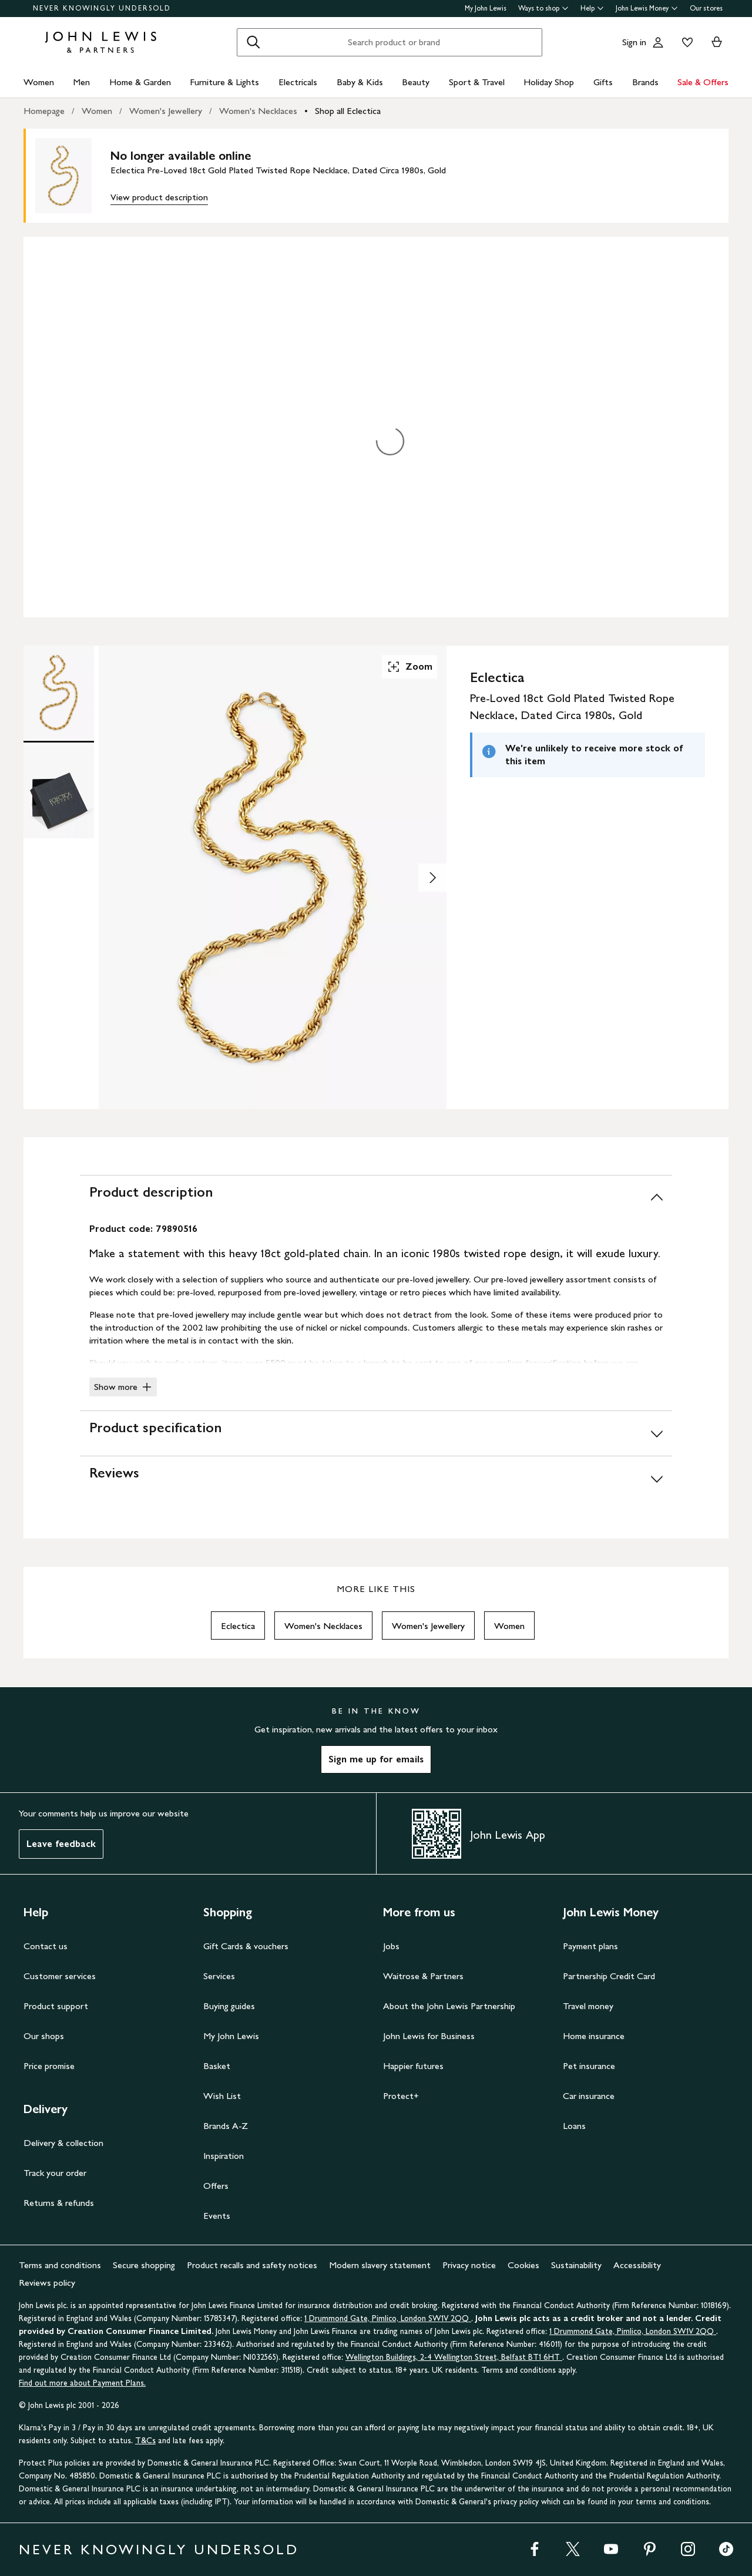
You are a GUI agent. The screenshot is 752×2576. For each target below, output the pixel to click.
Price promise (49, 2065)
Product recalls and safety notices (252, 2265)
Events (216, 2215)
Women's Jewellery (165, 110)
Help (592, 8)
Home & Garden (140, 82)
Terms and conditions (60, 2265)
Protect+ (401, 2095)
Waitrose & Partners (423, 1975)
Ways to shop (543, 8)
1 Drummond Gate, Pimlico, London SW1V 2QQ (387, 2318)
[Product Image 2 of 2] (59, 791)
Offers (216, 2185)
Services (219, 1975)
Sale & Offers (702, 82)
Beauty (415, 82)
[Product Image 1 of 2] (59, 693)
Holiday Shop (548, 82)
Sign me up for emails (376, 1759)
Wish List (222, 2095)
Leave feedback (61, 1843)
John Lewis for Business (429, 2035)
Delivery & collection (63, 2142)
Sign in (634, 42)
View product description (159, 197)
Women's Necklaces (258, 110)
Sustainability (576, 2265)
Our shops (44, 2035)
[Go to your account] (658, 42)
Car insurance (589, 2095)
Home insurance (594, 2035)
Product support (56, 2005)
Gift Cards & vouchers (245, 1946)
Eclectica (238, 1625)
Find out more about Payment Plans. (82, 2383)
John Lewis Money (647, 8)
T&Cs (145, 2441)
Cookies (523, 2265)
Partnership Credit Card (609, 1975)
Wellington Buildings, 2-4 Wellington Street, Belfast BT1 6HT (453, 2357)
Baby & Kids (360, 82)
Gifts (603, 82)
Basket (216, 2065)
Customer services (60, 1975)
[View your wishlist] (685, 42)
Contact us (46, 1946)
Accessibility (637, 2265)
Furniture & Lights (224, 82)
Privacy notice (469, 2265)
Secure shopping (144, 2265)
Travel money (588, 2005)
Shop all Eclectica (348, 110)
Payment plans (590, 1946)
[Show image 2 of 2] (432, 878)
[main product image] (72, 175)
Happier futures (413, 2065)
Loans (574, 2125)
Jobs (391, 1946)
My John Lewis (485, 8)
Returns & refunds (59, 2202)
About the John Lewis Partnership (449, 2005)
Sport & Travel (477, 82)
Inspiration (223, 2155)
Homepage (44, 110)
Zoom (409, 667)
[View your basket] (716, 42)
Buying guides (229, 2005)
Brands (645, 82)
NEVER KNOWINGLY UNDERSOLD (102, 8)
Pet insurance (589, 2065)
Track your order (55, 2172)
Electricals (297, 82)
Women (39, 82)
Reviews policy (47, 2282)
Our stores (706, 8)
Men (81, 82)
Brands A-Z (225, 2125)
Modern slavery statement (380, 2265)
